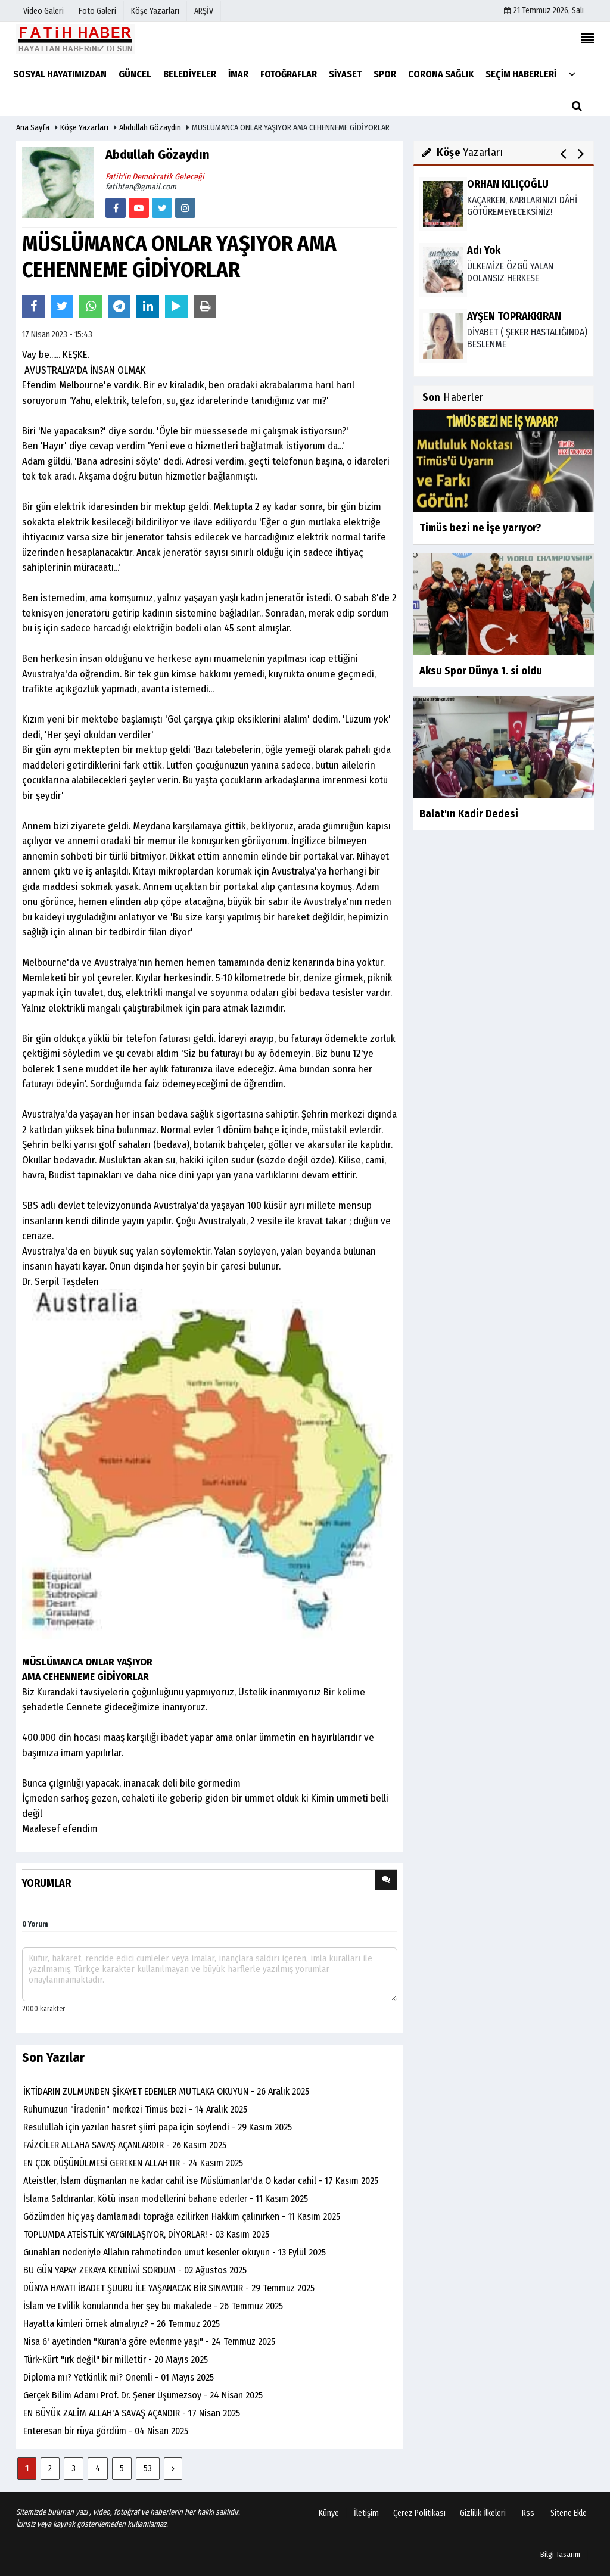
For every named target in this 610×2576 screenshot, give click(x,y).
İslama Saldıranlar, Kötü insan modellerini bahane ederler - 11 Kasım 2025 (165, 2198)
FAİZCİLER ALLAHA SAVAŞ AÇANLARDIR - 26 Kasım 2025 (124, 2145)
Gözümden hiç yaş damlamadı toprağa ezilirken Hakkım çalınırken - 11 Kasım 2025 (181, 2216)
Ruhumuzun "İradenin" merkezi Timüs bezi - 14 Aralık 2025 (135, 2109)
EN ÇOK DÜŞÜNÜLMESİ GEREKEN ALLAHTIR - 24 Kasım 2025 (133, 2163)
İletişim (366, 2513)
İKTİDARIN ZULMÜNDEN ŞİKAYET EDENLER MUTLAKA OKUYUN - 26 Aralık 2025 (166, 2091)
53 (148, 2468)
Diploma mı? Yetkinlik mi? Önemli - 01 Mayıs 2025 (118, 2377)
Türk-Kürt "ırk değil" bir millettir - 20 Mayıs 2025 (115, 2359)
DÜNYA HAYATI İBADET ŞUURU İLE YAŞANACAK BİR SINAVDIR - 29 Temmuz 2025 (169, 2288)
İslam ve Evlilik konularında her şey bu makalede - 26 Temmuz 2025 (153, 2305)
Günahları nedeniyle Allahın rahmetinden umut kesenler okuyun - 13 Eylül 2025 (174, 2252)
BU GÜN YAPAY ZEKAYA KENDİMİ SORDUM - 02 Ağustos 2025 (135, 2270)
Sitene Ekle (568, 2513)
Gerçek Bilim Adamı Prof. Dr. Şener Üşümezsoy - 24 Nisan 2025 (143, 2395)
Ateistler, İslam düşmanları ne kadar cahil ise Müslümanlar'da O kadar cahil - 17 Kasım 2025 (200, 2180)
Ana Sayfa (32, 128)
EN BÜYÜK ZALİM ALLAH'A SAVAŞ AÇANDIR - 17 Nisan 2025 (131, 2413)
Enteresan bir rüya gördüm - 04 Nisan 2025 (105, 2431)
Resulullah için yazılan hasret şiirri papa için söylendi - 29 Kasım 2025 (157, 2127)
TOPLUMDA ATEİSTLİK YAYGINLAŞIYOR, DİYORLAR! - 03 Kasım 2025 (146, 2234)
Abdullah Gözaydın (150, 128)
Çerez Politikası (419, 2513)
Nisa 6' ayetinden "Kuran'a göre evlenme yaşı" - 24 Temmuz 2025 (149, 2341)
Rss (528, 2513)
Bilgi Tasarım (560, 2554)
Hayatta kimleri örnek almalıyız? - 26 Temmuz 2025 (121, 2323)
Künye (329, 2513)
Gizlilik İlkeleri (483, 2513)
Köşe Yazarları (84, 128)
